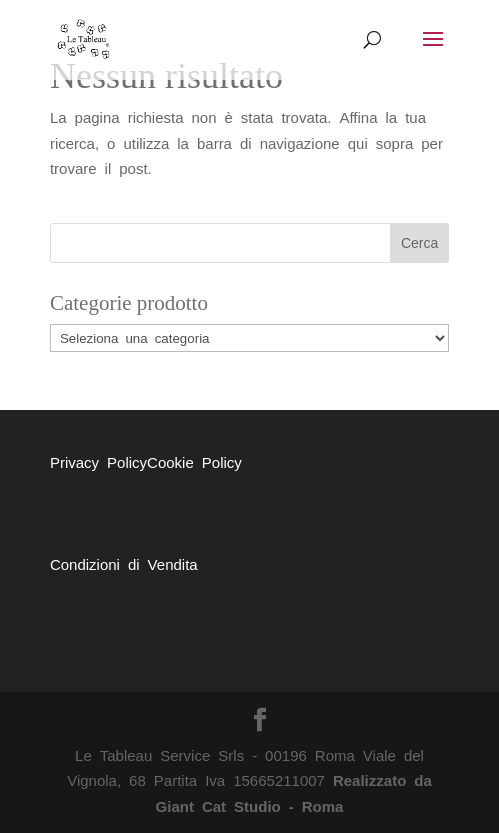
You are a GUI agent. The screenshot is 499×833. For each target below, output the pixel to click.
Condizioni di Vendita (124, 563)
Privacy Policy (98, 461)
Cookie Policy (194, 461)
